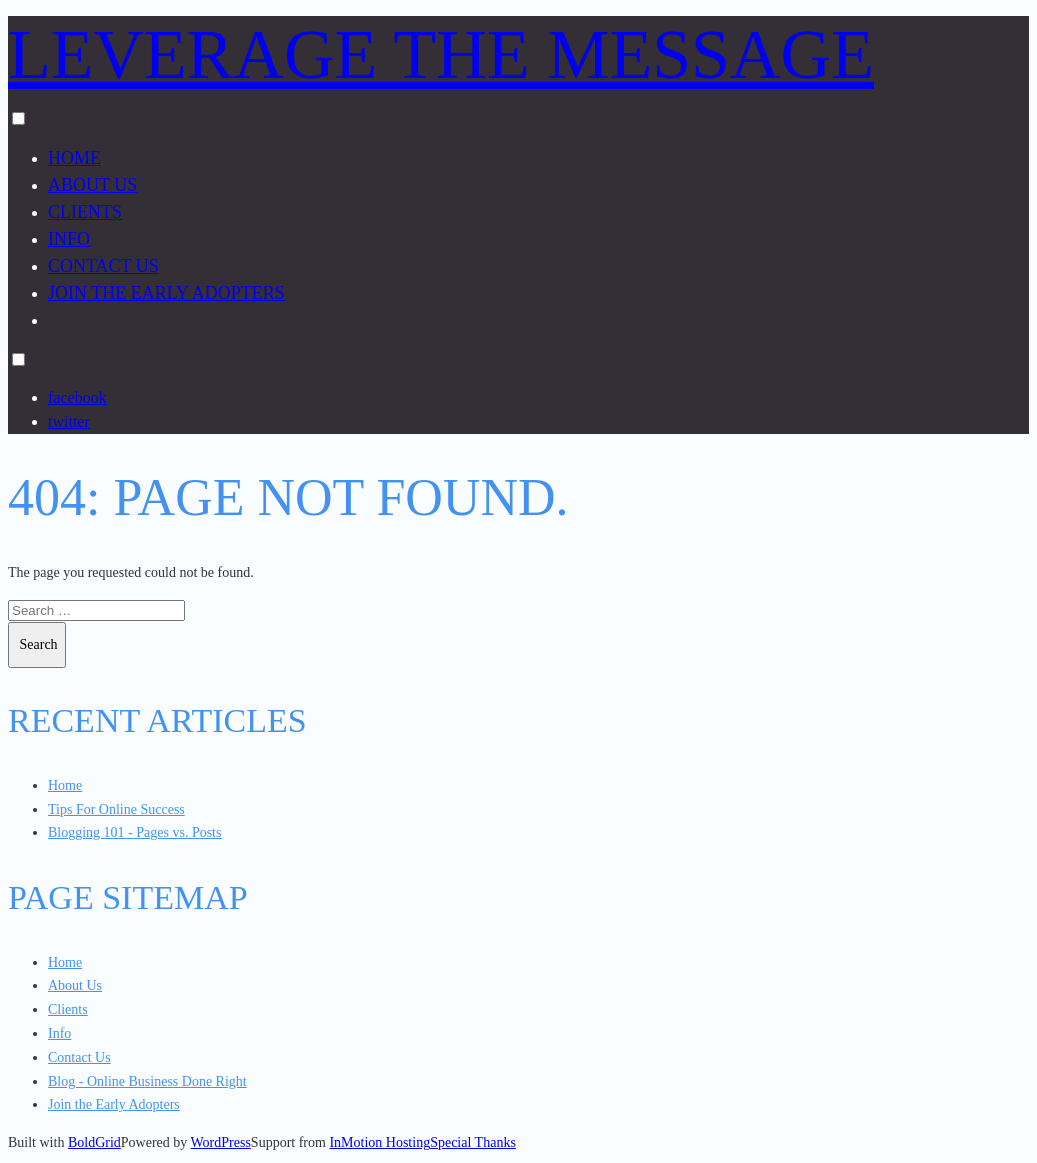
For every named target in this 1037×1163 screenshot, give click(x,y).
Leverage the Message (441, 54)
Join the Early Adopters (166, 293)
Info (69, 239)
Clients (85, 212)
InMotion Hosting (379, 1142)
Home (74, 158)
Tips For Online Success (116, 809)
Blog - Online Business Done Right (147, 1081)
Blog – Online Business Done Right (217, 320)
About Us (92, 185)
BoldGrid (94, 1142)
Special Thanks (473, 1142)
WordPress (221, 1142)
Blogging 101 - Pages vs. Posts (134, 832)
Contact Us (103, 266)
